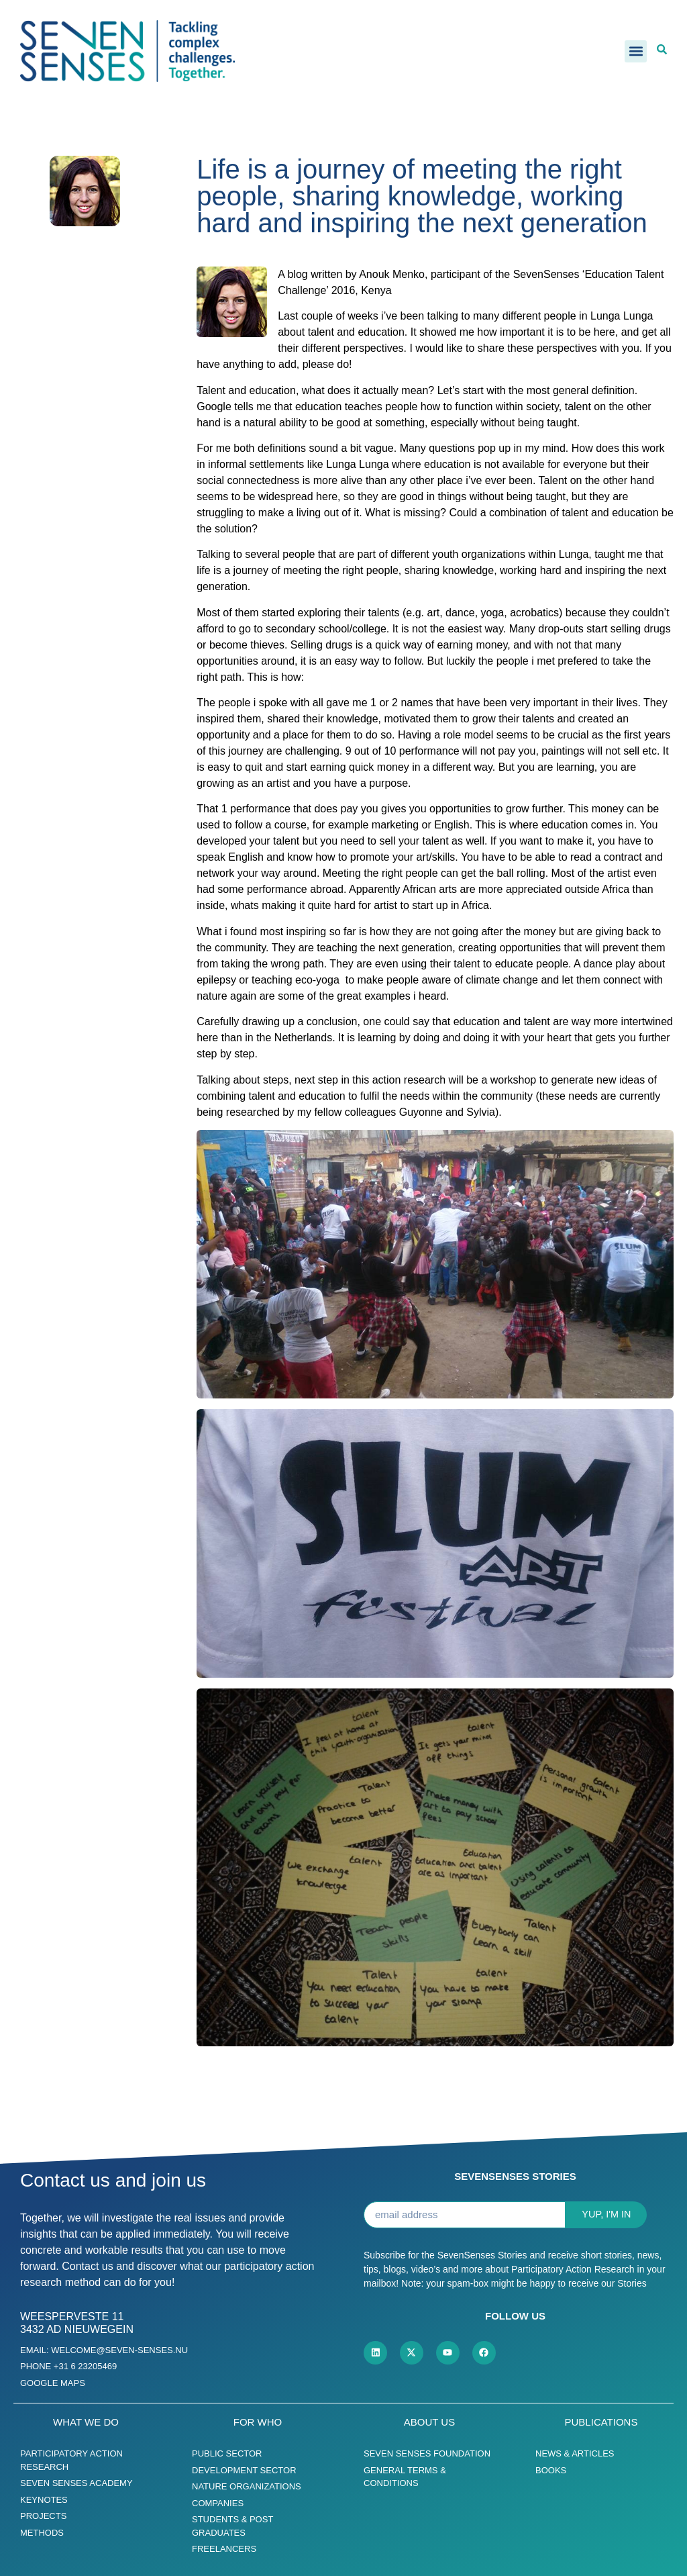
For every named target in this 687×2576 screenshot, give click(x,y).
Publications (601, 2422)
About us (429, 2422)
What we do (86, 2422)
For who (257, 2422)
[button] (636, 51)
